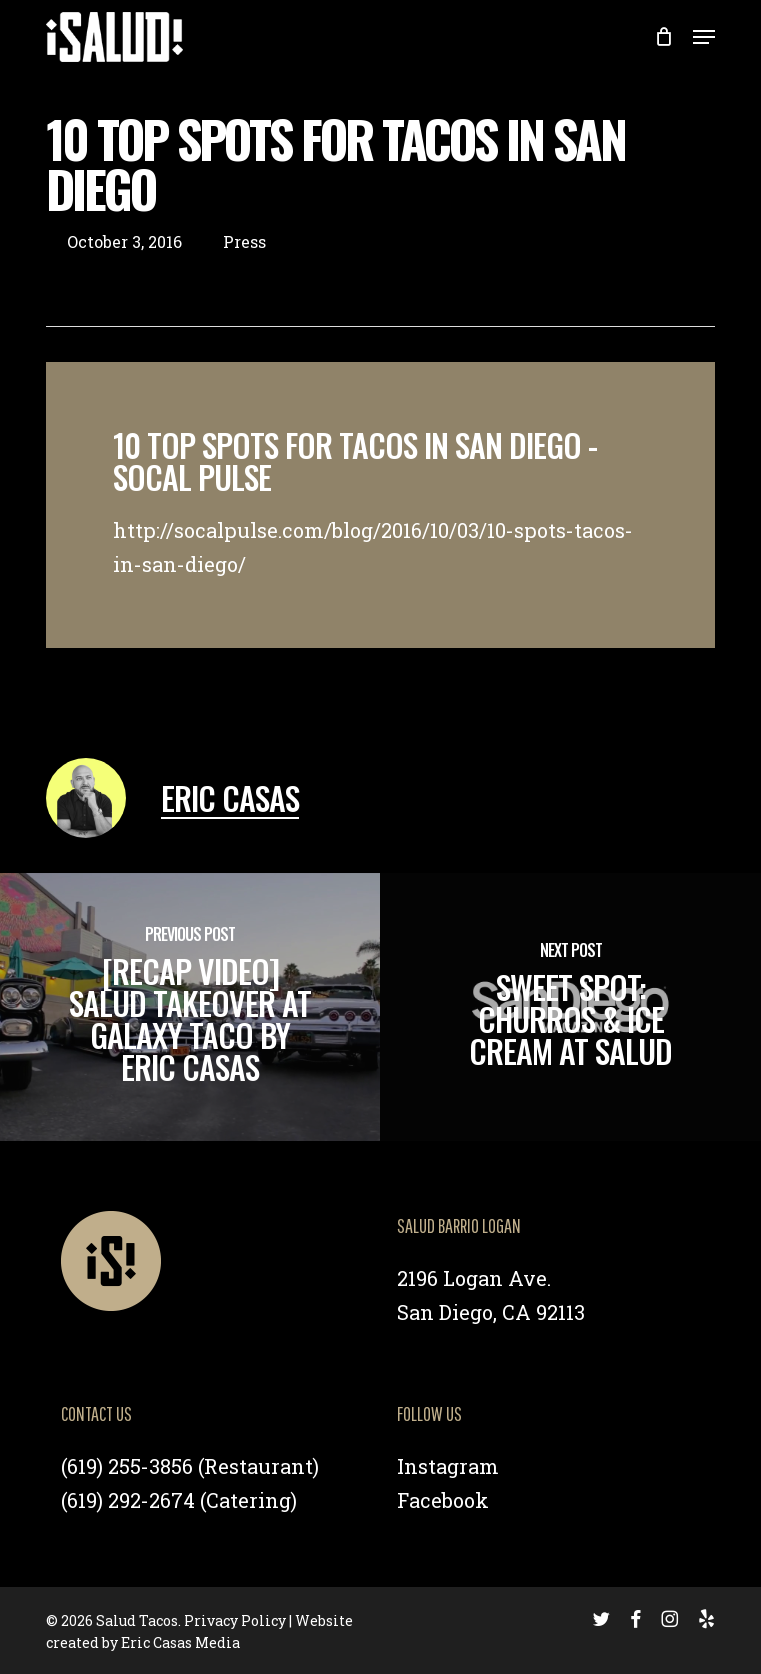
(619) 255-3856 (127, 1466)
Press (244, 241)
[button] (704, 37)
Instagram (448, 1466)
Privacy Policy (235, 1620)
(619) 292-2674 (128, 1500)
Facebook (443, 1500)
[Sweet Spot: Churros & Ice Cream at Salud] (570, 1007)
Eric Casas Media (180, 1642)
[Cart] (663, 37)
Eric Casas (230, 797)
